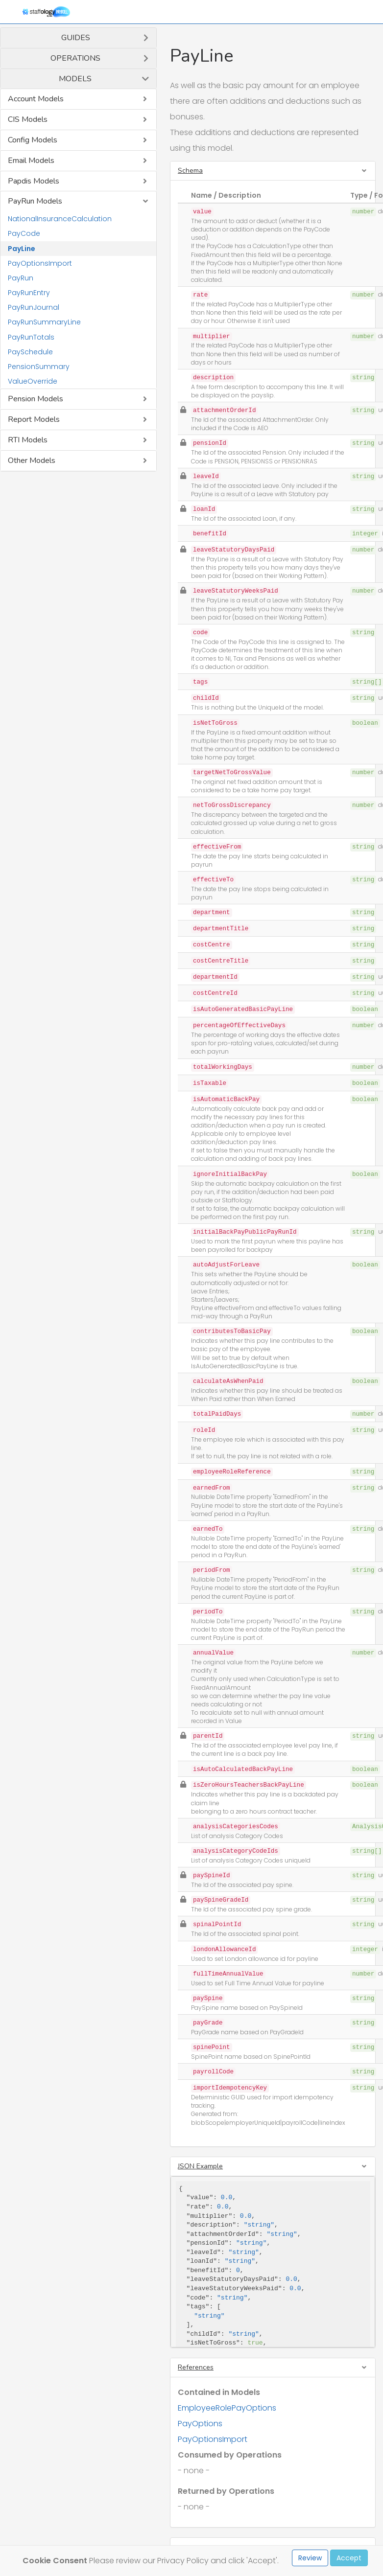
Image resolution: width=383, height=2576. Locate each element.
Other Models (31, 460)
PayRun (20, 278)
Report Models (34, 419)
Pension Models (35, 398)
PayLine (21, 248)
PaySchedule (30, 352)
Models (75, 78)
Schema (190, 170)
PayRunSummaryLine (44, 322)
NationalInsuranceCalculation (60, 219)
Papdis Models (33, 181)
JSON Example (200, 2166)
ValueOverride (32, 381)
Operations (75, 58)
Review (310, 2558)
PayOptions (200, 2423)
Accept (348, 2558)
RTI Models (28, 440)
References (196, 2367)
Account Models (36, 98)
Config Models (32, 140)
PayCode (24, 233)
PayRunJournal (33, 307)
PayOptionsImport (40, 263)
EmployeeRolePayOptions (227, 2408)
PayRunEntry (29, 293)
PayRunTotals (31, 337)
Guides (75, 37)
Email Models (31, 160)
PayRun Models (35, 201)
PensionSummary (39, 366)
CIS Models (28, 119)
